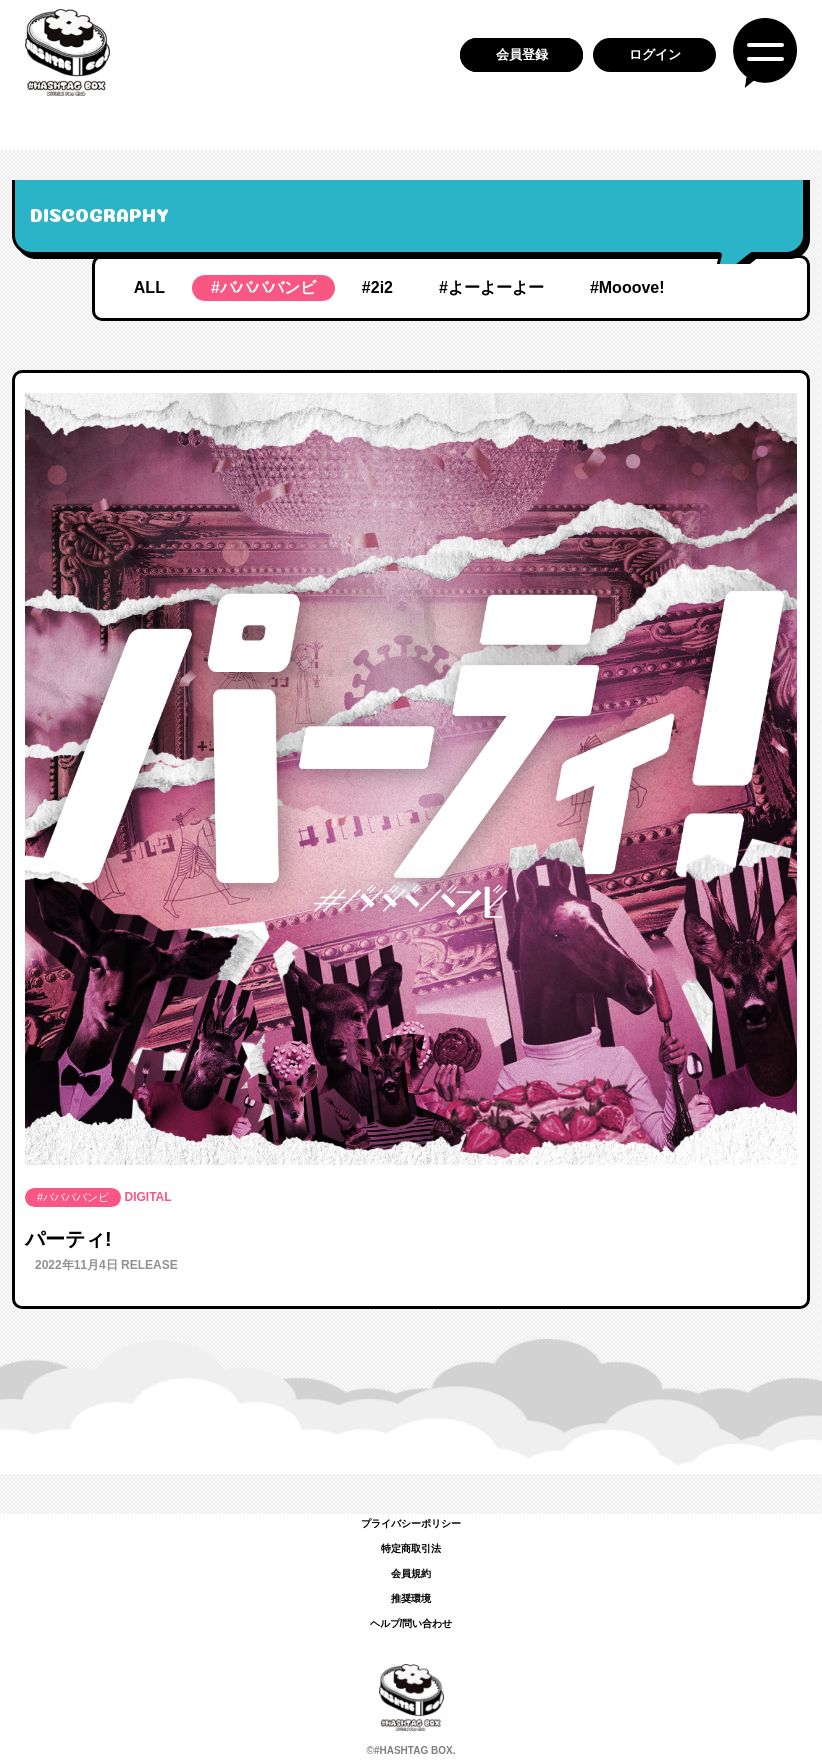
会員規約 (411, 1573)
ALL (149, 287)
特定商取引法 (411, 1548)
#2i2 (377, 287)
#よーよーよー (491, 287)
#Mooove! (627, 287)
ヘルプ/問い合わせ (411, 1623)
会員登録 (522, 54)
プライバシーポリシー (411, 1523)
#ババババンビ (263, 287)
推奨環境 (411, 1598)
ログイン (655, 54)
